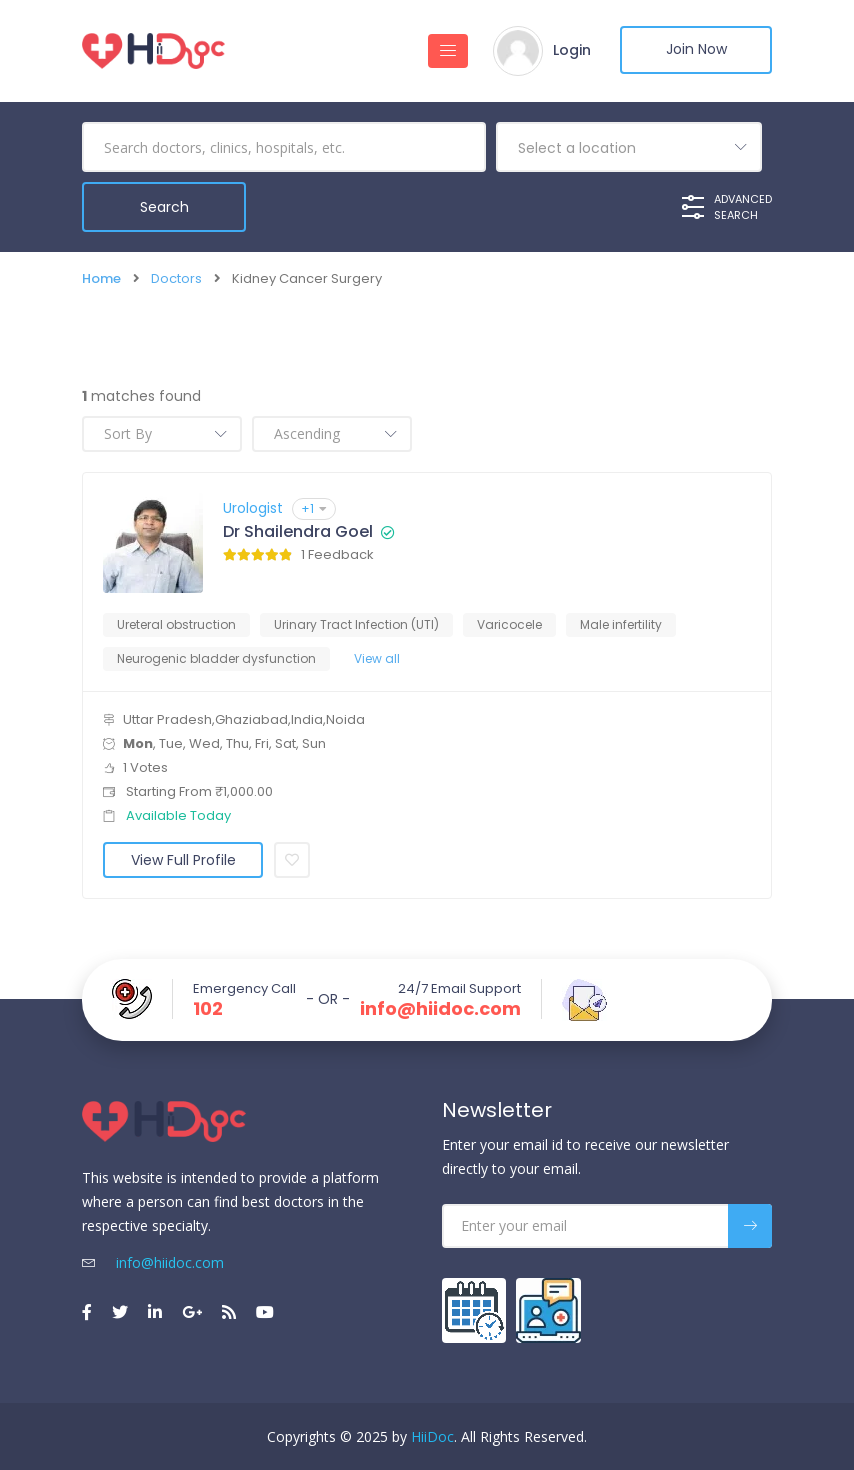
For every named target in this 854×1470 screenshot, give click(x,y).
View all (377, 657)
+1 (314, 507)
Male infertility (621, 623)
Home (101, 278)
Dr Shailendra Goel (298, 531)
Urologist (253, 507)
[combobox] (629, 147)
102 (208, 1008)
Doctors (176, 278)
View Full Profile (183, 859)
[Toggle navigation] (438, 51)
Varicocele (509, 623)
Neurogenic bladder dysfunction (216, 657)
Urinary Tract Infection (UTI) (356, 623)
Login (562, 51)
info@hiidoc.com (440, 1008)
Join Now (692, 51)
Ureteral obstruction (176, 623)
